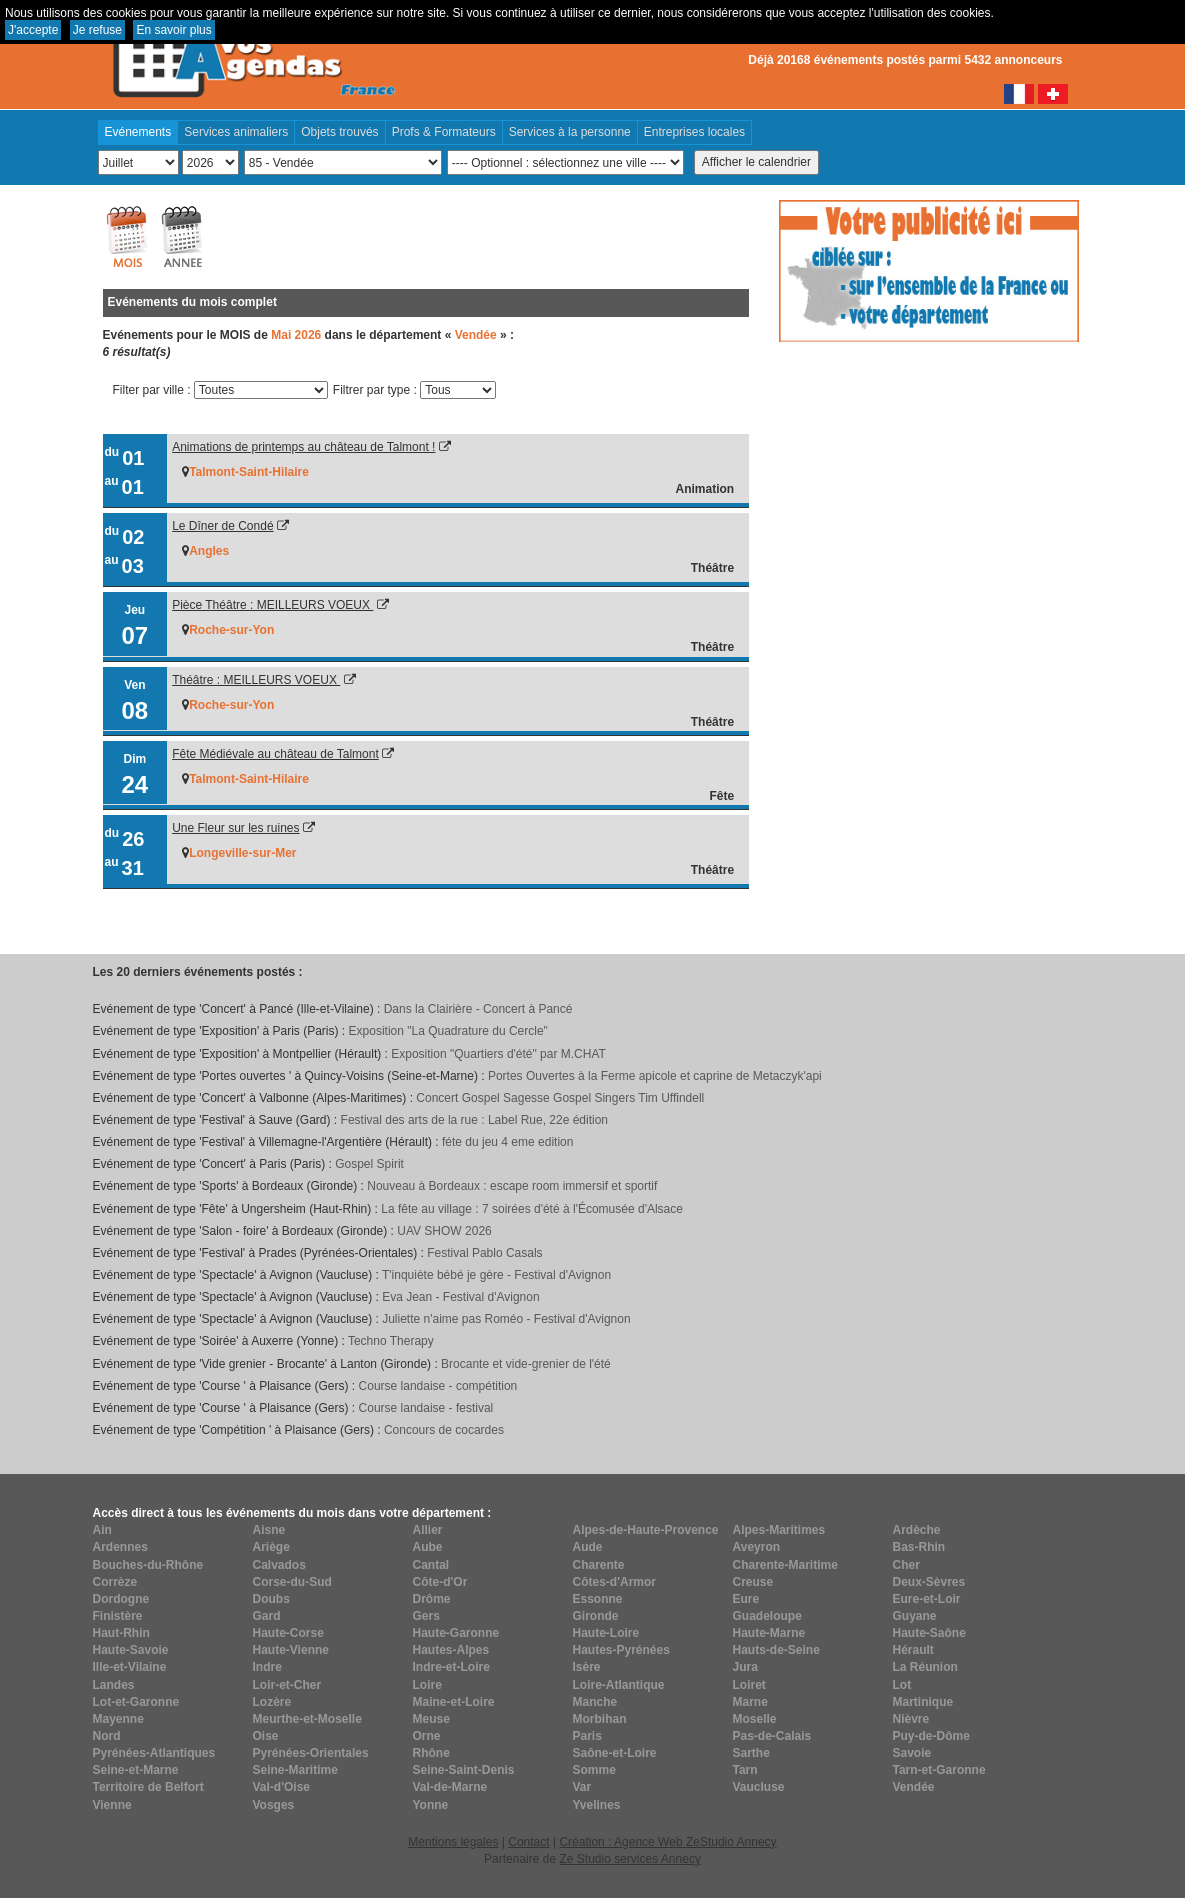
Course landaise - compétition (438, 1386)
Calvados (279, 1565)
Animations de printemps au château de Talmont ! (303, 447)
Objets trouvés (339, 132)
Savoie (912, 1753)
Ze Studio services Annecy (629, 1859)
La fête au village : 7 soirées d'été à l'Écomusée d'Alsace (532, 1209)
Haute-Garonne (456, 1633)
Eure (746, 1599)
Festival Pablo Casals (484, 1253)
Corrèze (115, 1582)
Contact (528, 1842)
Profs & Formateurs (444, 132)
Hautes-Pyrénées (621, 1650)
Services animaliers (236, 132)
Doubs (271, 1599)
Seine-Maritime (295, 1770)
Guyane (915, 1616)
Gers (426, 1616)
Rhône (431, 1753)
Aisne (269, 1530)
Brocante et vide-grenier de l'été (526, 1364)
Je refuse (97, 30)
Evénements (138, 132)
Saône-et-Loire (615, 1753)
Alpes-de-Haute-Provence (646, 1530)
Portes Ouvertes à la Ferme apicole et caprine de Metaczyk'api (655, 1076)
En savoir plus (173, 30)
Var (582, 1787)
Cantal (431, 1565)
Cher (906, 1565)
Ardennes (120, 1547)
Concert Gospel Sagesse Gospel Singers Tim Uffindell (560, 1098)
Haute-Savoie (131, 1650)
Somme (594, 1770)
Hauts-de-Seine (776, 1650)
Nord (107, 1736)
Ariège (271, 1547)
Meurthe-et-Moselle (307, 1719)
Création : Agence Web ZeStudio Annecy (667, 1842)
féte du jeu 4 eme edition (507, 1142)
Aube (428, 1547)
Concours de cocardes (444, 1430)
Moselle (755, 1719)
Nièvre (911, 1719)
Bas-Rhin (919, 1547)
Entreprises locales (694, 132)
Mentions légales (453, 1842)
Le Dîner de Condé (222, 526)
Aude (588, 1547)
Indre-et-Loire (451, 1667)
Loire (427, 1685)
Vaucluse (759, 1787)
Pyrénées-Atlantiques (154, 1753)
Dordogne (121, 1599)
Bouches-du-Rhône (148, 1565)
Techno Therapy (391, 1341)
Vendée (914, 1787)
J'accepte (33, 30)
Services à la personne (570, 132)
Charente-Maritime (785, 1565)
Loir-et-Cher (287, 1685)
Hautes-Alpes (451, 1650)
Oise (266, 1736)
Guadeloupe (767, 1616)
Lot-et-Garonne (136, 1702)
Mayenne (118, 1719)
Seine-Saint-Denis (464, 1770)
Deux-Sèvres (929, 1582)
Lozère (272, 1702)
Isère (587, 1667)
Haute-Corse (288, 1633)
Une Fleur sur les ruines (235, 828)
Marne (750, 1702)
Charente (599, 1565)
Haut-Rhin (121, 1633)
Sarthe (751, 1753)
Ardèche (917, 1530)
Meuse (431, 1719)
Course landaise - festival (426, 1408)
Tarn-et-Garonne (939, 1770)
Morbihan (600, 1719)
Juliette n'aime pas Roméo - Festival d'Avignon (506, 1319)
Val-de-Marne (450, 1787)
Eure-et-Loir (927, 1599)
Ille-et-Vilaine (130, 1667)
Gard (267, 1616)
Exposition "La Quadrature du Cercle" (448, 1031)
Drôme (432, 1599)
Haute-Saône (929, 1633)
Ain (102, 1530)
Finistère (118, 1616)
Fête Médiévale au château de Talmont (275, 754)
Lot (902, 1685)
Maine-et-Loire (454, 1702)
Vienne (112, 1805)
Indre (267, 1667)
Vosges (274, 1805)
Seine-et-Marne (136, 1770)
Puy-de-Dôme (931, 1736)
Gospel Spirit (369, 1164)
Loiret (749, 1685)
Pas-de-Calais (772, 1736)
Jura (745, 1667)
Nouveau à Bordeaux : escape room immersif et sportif (512, 1186)
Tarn (745, 1770)
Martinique (923, 1702)
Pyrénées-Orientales (311, 1753)
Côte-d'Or (440, 1582)
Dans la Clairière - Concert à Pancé (478, 1009)
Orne (427, 1736)
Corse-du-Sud (292, 1582)
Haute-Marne (769, 1633)
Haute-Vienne (291, 1650)
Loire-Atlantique (619, 1685)
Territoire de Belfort (148, 1787)
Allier (428, 1530)
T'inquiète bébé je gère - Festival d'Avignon (496, 1275)
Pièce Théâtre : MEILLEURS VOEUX (272, 605)
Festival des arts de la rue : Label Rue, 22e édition (475, 1120)
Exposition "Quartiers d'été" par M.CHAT (498, 1054)
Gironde (596, 1616)
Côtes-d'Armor (615, 1582)
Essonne (598, 1599)
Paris (587, 1736)
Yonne (431, 1805)
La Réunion (925, 1667)
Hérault (913, 1650)
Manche (595, 1702)
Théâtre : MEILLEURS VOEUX (256, 680)
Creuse (753, 1582)
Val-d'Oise (282, 1787)
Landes (114, 1685)
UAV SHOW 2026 (444, 1231)
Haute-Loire (606, 1633)
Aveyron (757, 1547)
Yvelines (597, 1805)
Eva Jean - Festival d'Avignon (461, 1297)
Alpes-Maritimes (779, 1530)
